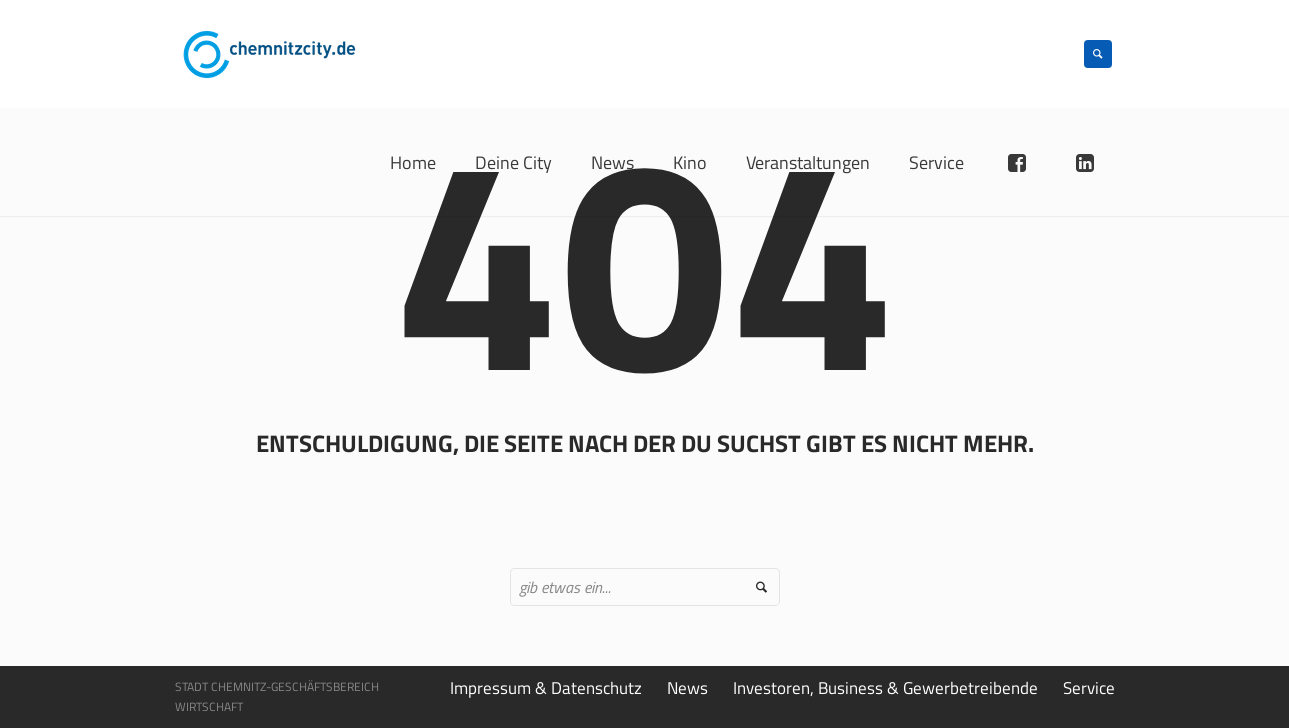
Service (1089, 688)
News (687, 688)
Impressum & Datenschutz (546, 688)
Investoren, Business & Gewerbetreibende (885, 688)
